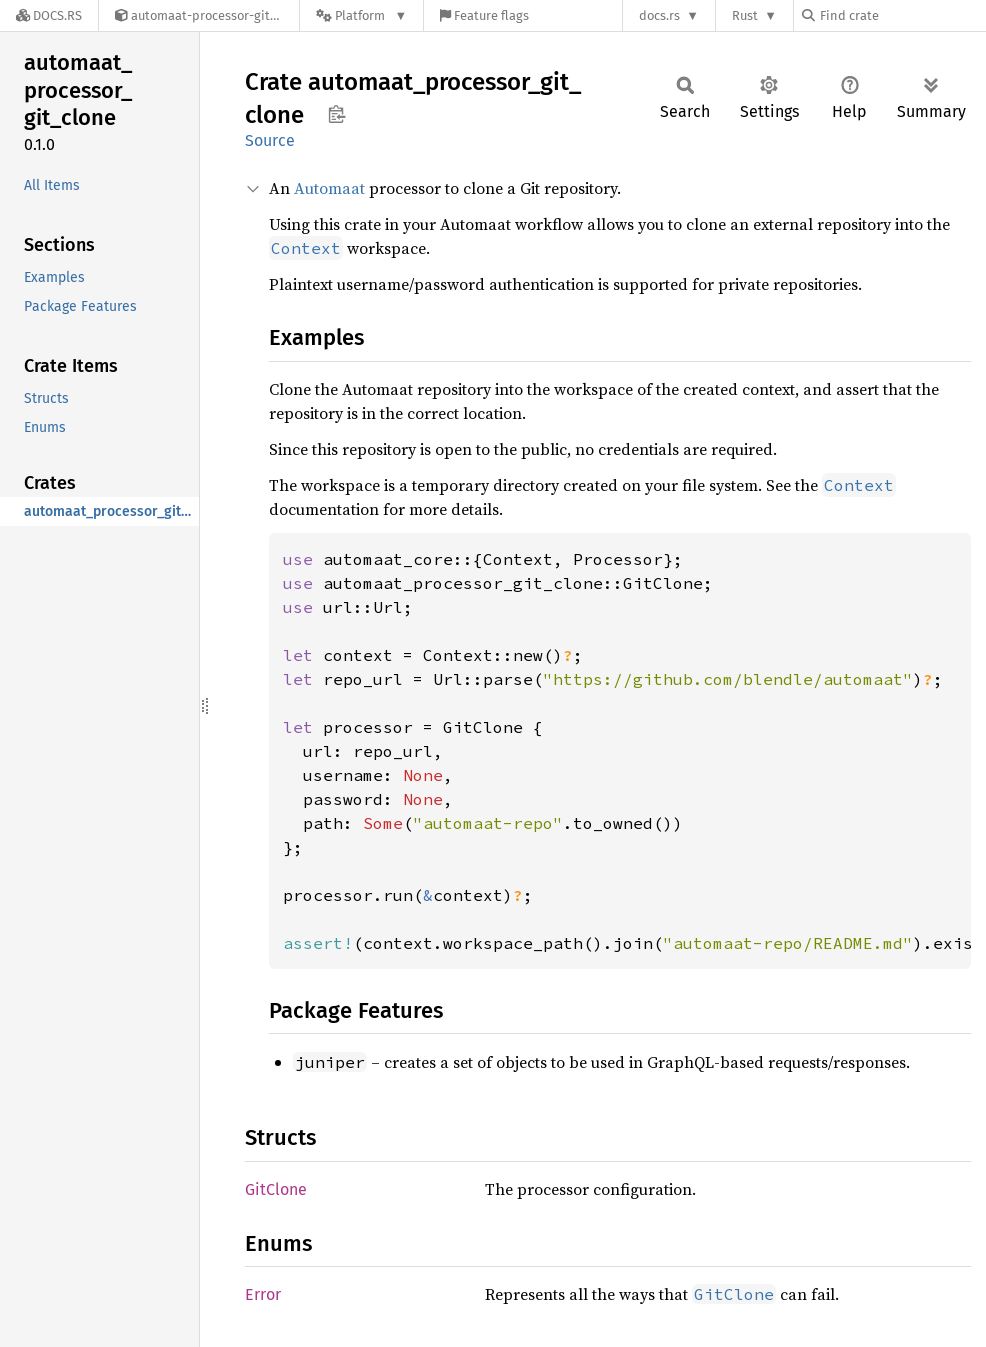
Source (270, 140)
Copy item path (336, 114)
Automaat (329, 188)
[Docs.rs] (49, 15)
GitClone (276, 1189)
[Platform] (361, 15)
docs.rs (659, 15)
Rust (745, 15)
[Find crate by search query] (902, 15)
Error (263, 1294)
